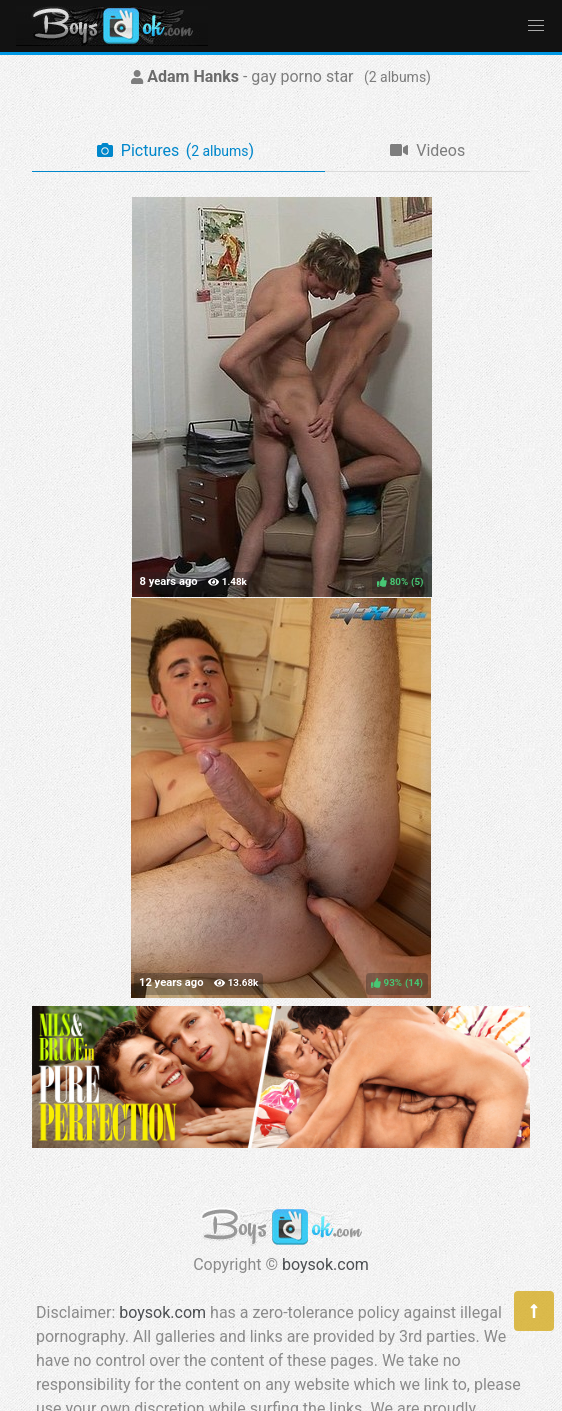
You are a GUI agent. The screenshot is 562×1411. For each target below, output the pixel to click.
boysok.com (325, 1264)
